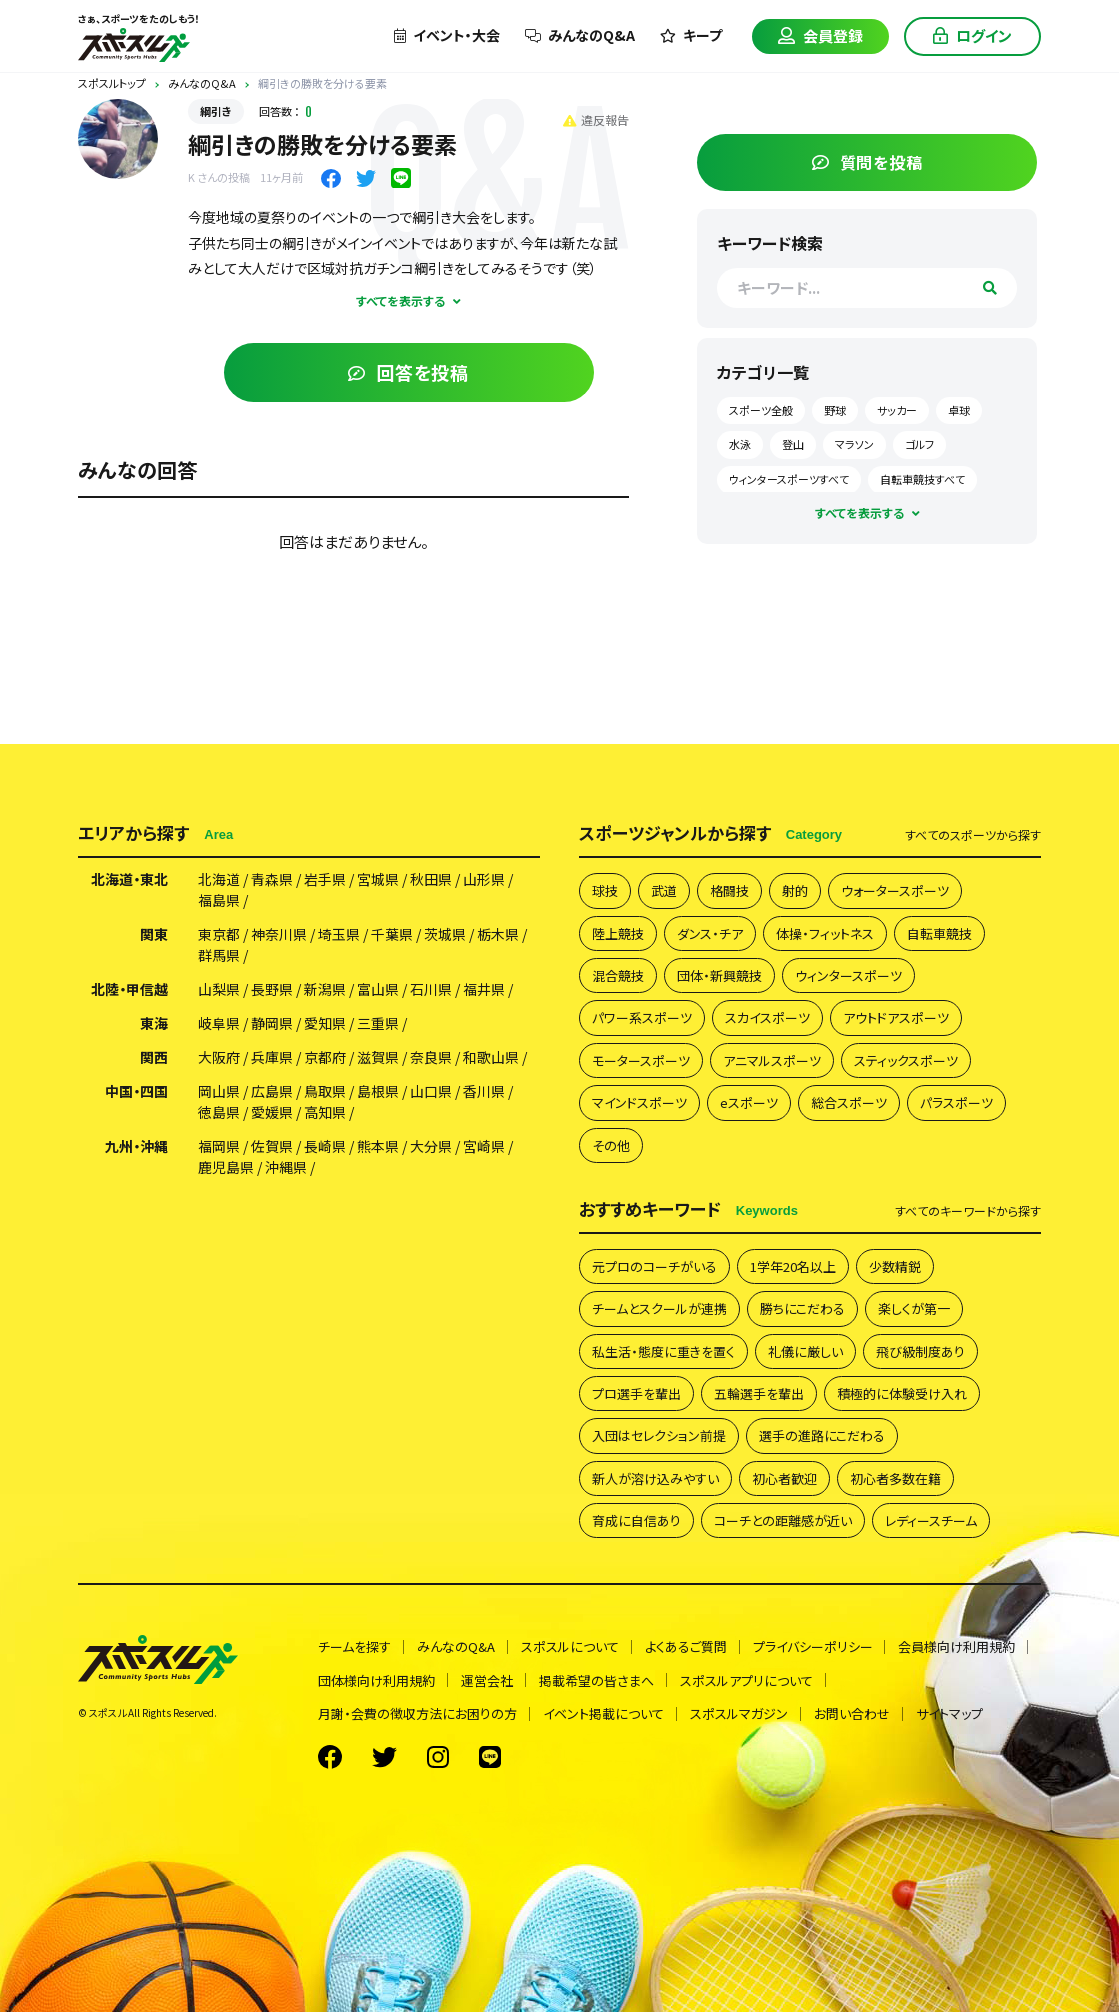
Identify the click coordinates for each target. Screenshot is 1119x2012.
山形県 (484, 875)
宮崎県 (484, 1142)
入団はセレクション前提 (659, 1430)
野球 (879, 405)
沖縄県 (286, 1163)
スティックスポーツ (906, 1055)
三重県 (378, 1019)
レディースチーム (931, 1515)
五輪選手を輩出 (759, 1388)
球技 (605, 885)
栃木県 (498, 930)
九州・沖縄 (136, 1142)
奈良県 (431, 1053)
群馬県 (219, 951)
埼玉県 (339, 930)
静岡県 (272, 1019)
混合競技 (618, 970)
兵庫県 (272, 1053)
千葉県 (392, 930)
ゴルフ (787, 474)
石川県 (431, 985)
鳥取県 (325, 1087)
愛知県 (325, 1019)
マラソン (951, 439)
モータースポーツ (641, 1055)
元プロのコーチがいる (654, 1261)
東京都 (219, 930)
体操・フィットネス (825, 928)
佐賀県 (272, 1142)
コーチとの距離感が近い (783, 1515)
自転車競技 (939, 928)
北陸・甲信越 (129, 985)
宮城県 (378, 875)
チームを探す (354, 1642)
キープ (691, 35)
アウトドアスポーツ (896, 1012)
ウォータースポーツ (895, 885)
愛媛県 (272, 1108)
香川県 (484, 1087)
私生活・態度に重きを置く (663, 1346)
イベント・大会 (447, 35)
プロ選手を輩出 (636, 1388)
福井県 (484, 985)
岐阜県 (219, 1019)
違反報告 (642, 119)
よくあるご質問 (686, 1642)
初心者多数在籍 (895, 1473)
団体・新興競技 (719, 970)
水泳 (837, 439)
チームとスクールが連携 (659, 1303)
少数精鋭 (895, 1261)
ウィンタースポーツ (848, 970)
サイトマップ (949, 1708)
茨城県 (445, 930)
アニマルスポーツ (772, 1055)
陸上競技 (618, 928)
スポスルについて (570, 1642)
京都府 (325, 1053)
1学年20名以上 (793, 1261)
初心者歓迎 (784, 1473)
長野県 (272, 985)
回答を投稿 (431, 372)
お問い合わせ (852, 1708)
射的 (795, 885)
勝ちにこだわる (802, 1303)
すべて (973, 830)
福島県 (219, 896)
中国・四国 (136, 1087)
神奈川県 (279, 930)
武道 (664, 885)
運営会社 (487, 1675)
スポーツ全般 (805, 405)
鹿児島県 (226, 1163)
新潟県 (325, 985)
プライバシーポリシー (813, 1642)
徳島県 (219, 1108)
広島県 (272, 1087)
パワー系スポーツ (642, 1012)
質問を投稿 (890, 157)
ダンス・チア (710, 928)
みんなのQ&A (580, 35)
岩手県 (325, 875)
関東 (154, 930)
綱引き (216, 111)
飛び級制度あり (920, 1346)
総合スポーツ (849, 1097)
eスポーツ (749, 1097)
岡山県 (219, 1087)
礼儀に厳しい (805, 1346)
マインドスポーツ (639, 1097)
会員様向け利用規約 (957, 1642)
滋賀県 (378, 1053)
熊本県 (378, 1142)
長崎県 (325, 1142)
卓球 (784, 439)
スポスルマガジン (739, 1708)
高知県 (325, 1108)
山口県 (431, 1087)
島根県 (378, 1087)
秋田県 (431, 875)
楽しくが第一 (914, 1303)
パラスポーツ (956, 1097)
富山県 (378, 985)
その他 (611, 1140)
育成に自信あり (636, 1515)
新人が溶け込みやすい (655, 1473)
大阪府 (219, 1053)
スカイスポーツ (767, 1012)
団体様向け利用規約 (376, 1675)
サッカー (941, 405)
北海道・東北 (129, 875)
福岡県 (219, 1142)
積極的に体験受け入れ (902, 1388)
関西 (154, 1053)
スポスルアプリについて (746, 1675)
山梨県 (219, 985)
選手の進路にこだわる (822, 1430)
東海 (154, 1019)
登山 (890, 439)
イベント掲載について (603, 1708)
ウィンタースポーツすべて (893, 474)
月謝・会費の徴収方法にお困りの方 (417, 1708)
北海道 (219, 875)
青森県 (272, 875)
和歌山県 (491, 1053)
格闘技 (729, 885)
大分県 (431, 1142)
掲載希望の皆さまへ (596, 1675)
